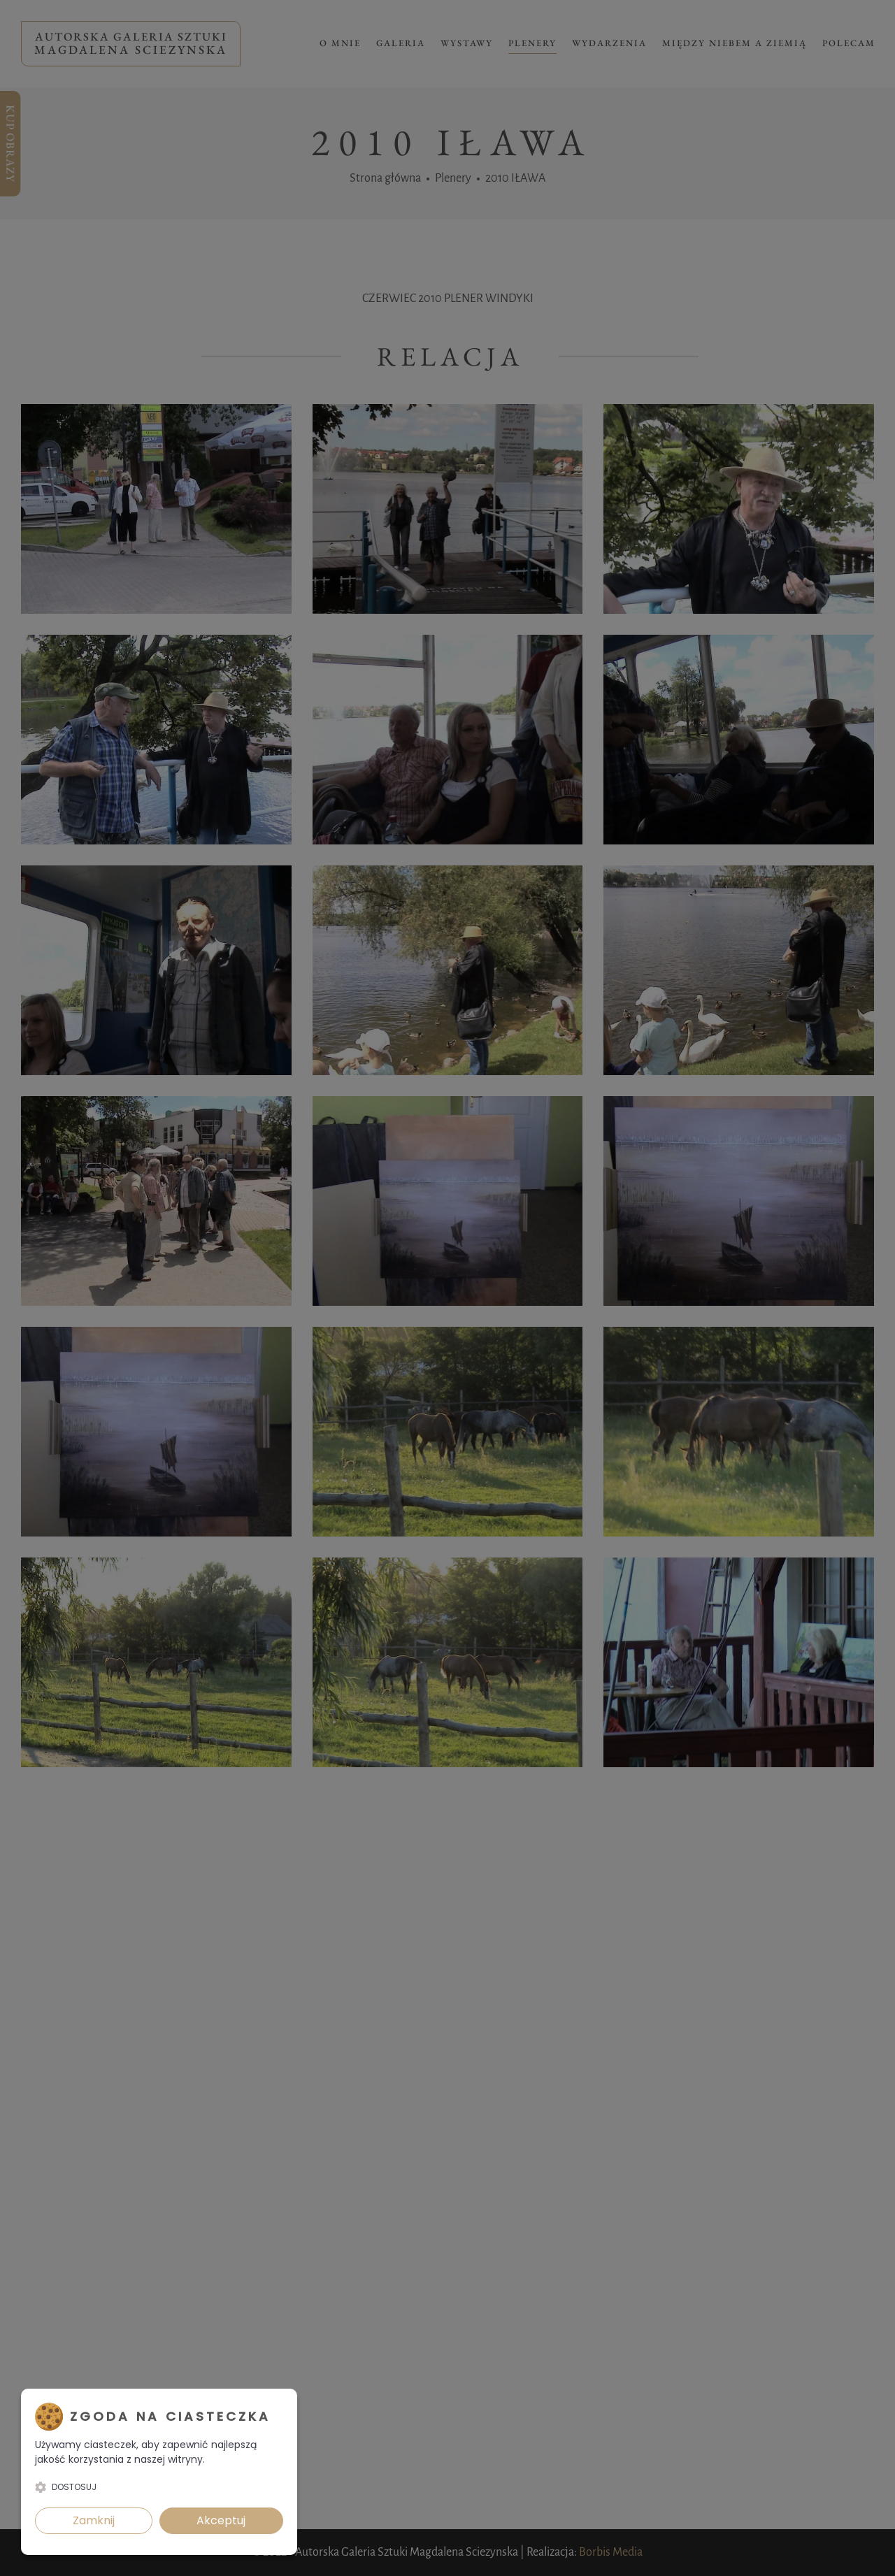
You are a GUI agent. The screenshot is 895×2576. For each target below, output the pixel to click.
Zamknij (94, 2520)
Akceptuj (220, 2520)
